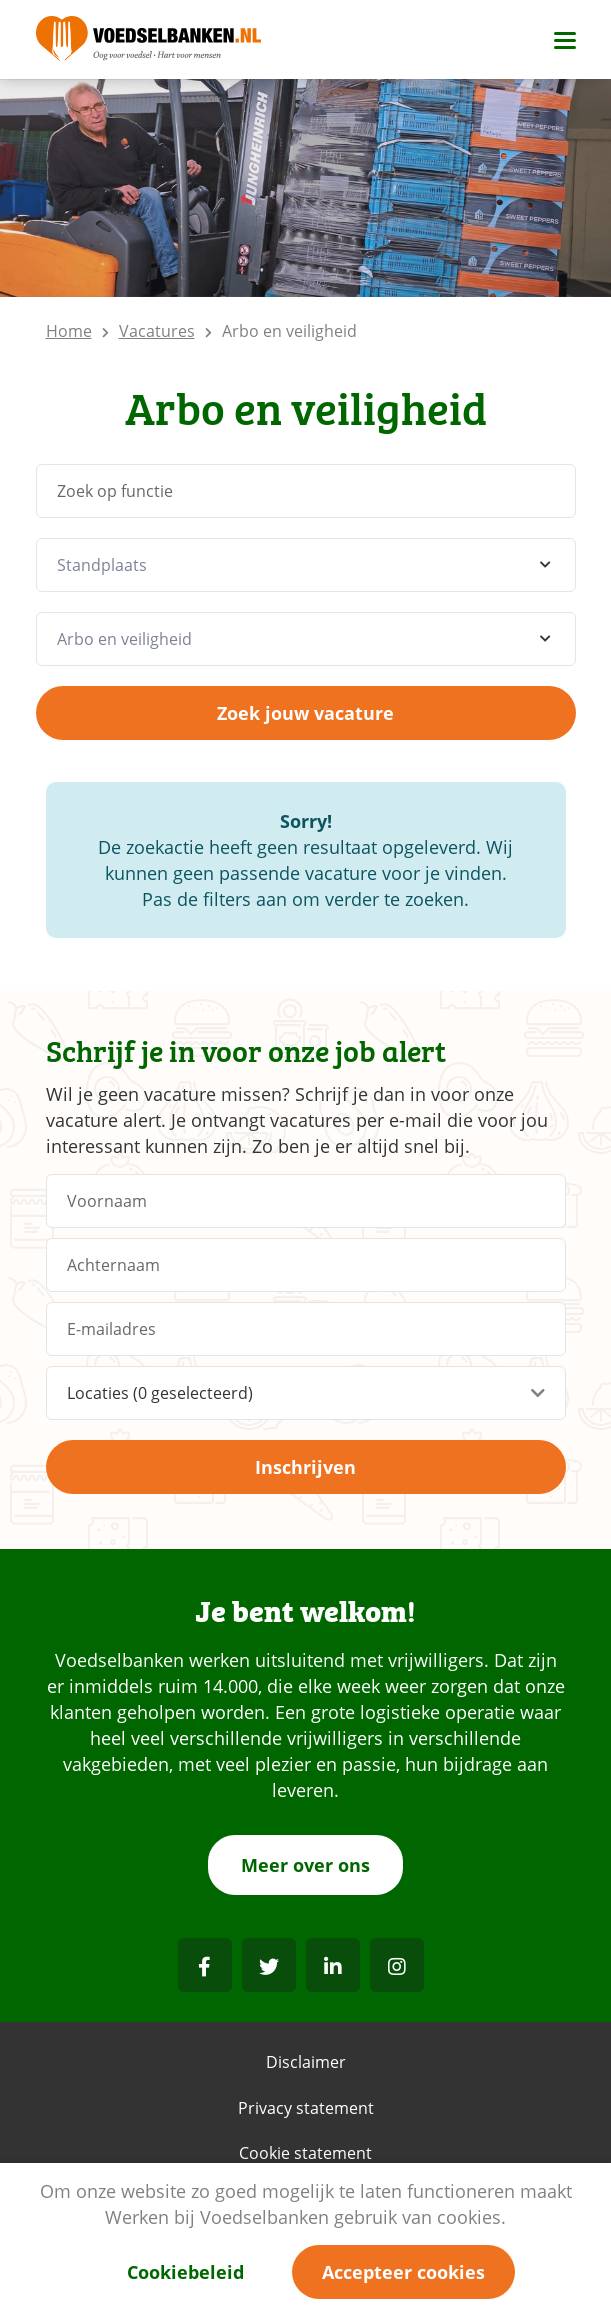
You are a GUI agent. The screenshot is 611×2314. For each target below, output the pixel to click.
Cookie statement (305, 2153)
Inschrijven (305, 1467)
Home (69, 331)
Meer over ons (305, 1865)
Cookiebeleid (185, 2272)
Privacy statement (306, 2108)
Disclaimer (306, 2062)
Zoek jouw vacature (305, 713)
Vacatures (157, 331)
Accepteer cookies (403, 2272)
